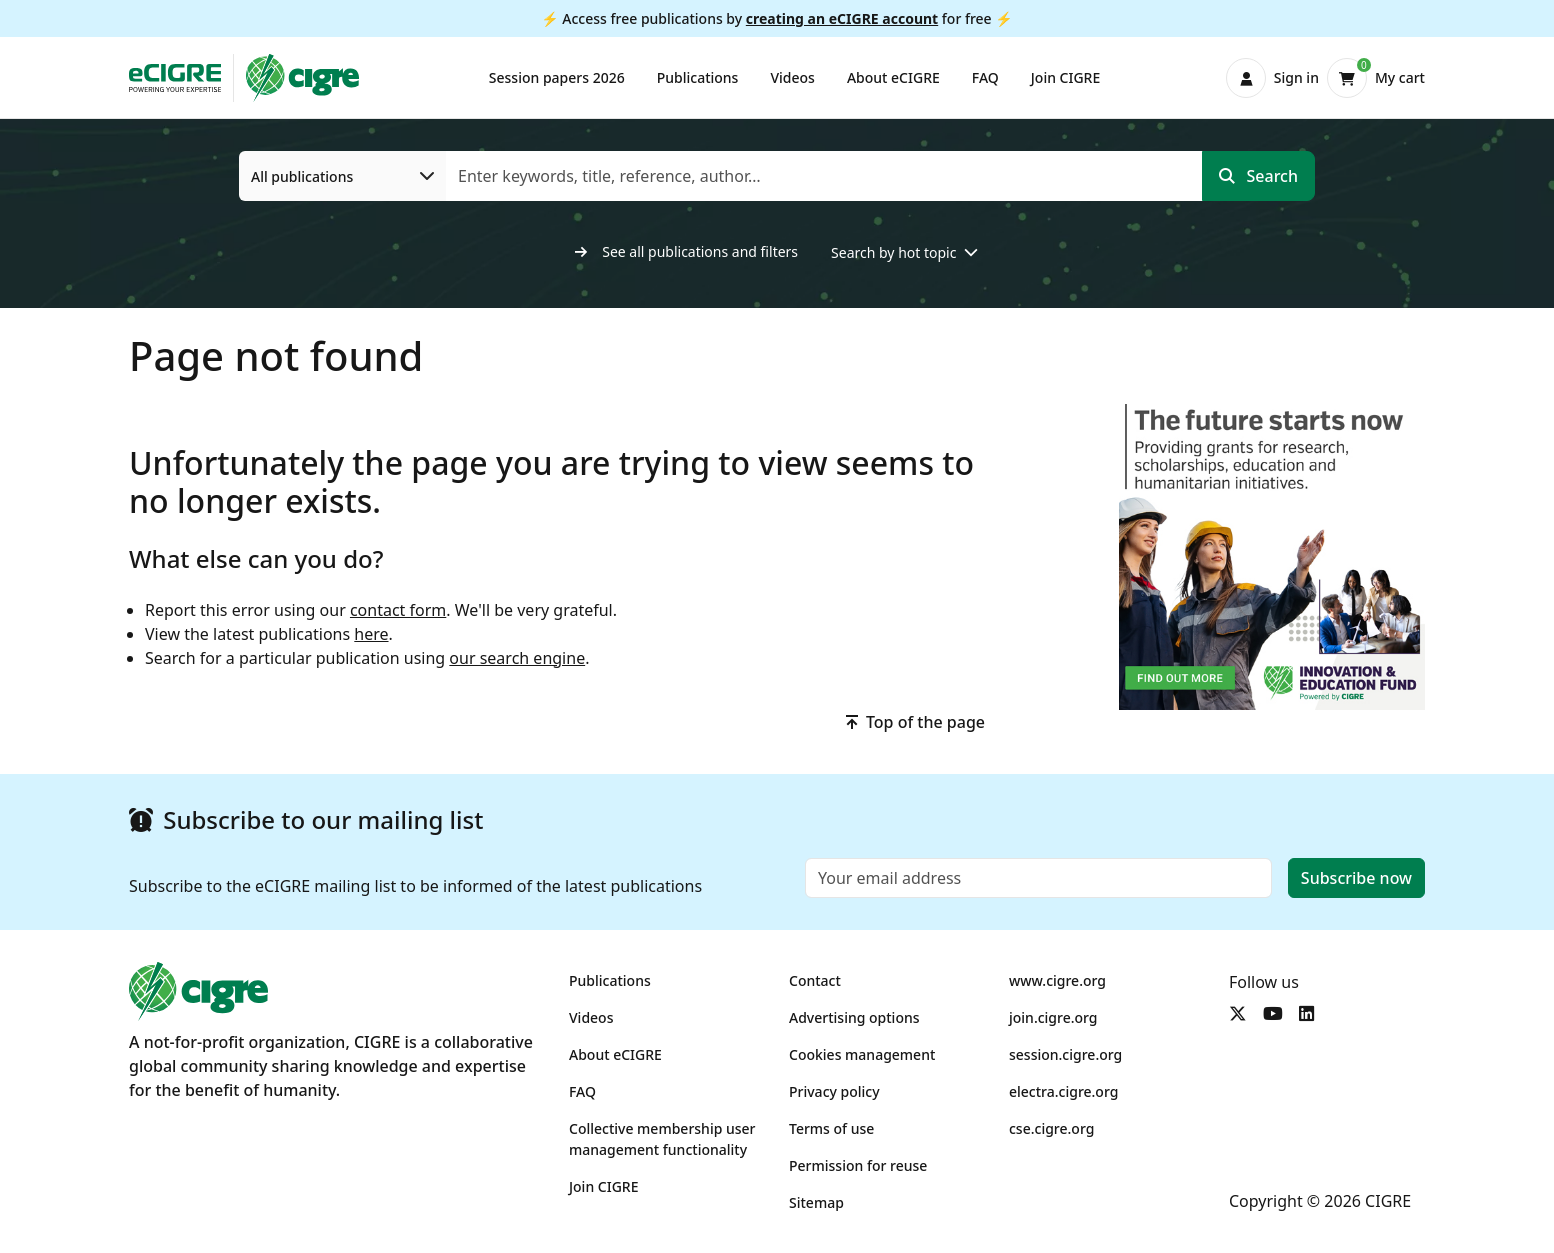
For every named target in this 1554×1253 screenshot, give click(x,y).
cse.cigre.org (1051, 1128)
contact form (398, 610)
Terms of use (831, 1128)
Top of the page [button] (915, 722)
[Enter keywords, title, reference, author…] (824, 176)
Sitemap (816, 1202)
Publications (698, 77)
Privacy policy (834, 1091)
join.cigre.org (1053, 1017)
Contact (815, 980)
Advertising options (854, 1017)
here (371, 634)
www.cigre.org (1057, 980)
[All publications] (343, 176)
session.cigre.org (1065, 1054)
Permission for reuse (858, 1165)
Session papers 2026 (557, 77)
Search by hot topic (893, 252)
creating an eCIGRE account (842, 18)
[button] (1272, 78)
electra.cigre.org (1063, 1091)
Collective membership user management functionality (662, 1139)
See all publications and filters (687, 251)
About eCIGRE (893, 77)
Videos (792, 77)
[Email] (1038, 878)
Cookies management (862, 1054)
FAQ (985, 77)
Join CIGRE (1065, 77)
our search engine (517, 658)
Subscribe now (1356, 878)
